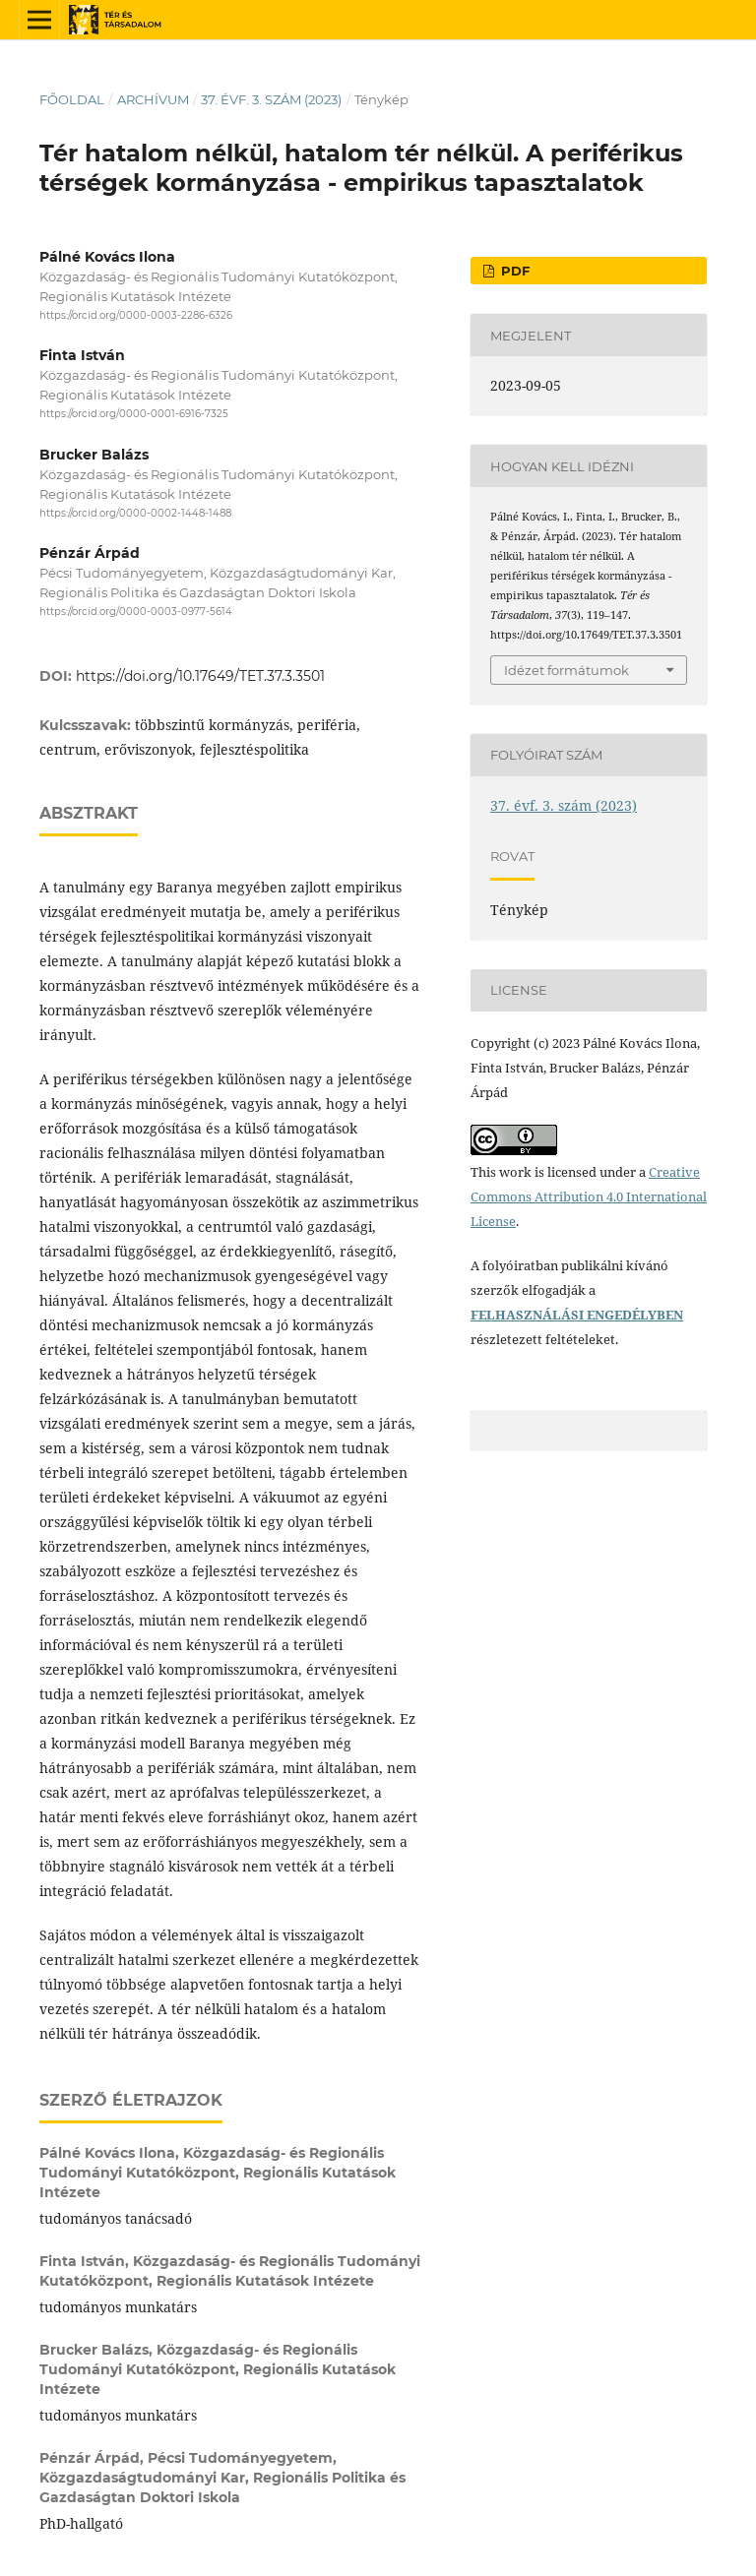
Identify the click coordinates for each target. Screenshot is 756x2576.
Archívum (153, 99)
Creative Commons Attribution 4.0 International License (589, 1196)
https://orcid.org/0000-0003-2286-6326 (135, 315)
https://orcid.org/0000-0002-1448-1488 (135, 513)
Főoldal (71, 99)
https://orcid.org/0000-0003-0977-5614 (135, 611)
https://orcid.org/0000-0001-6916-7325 (133, 414)
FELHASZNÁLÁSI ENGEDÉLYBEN (577, 1314)
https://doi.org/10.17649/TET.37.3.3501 (200, 676)
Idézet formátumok (566, 670)
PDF (513, 270)
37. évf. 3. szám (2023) (271, 99)
